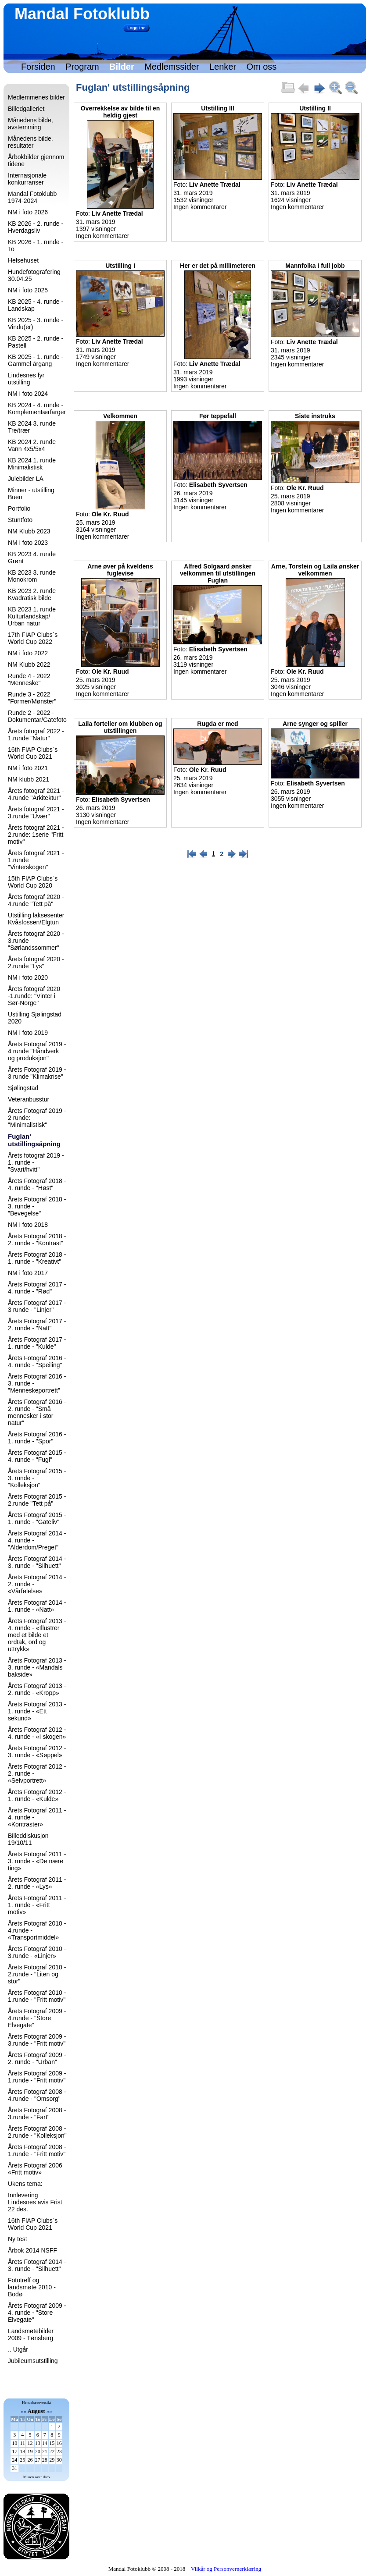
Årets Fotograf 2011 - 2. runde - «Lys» (37, 1883)
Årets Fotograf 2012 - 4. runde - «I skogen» (37, 1733)
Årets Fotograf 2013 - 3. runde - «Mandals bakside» (37, 1667)
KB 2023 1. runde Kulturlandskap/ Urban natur (32, 616)
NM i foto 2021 (28, 767)
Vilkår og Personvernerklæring (226, 2568)
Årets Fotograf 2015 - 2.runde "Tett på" (37, 1500)
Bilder (121, 66)
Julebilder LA (25, 478)
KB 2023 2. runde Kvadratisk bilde (32, 594)
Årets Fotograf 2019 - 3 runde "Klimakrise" (37, 1073)
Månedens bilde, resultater (30, 142)
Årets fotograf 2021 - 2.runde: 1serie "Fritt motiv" (36, 834)
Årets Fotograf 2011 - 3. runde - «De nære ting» (37, 1861)
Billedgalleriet (26, 108)
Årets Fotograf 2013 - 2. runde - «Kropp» (37, 1689)
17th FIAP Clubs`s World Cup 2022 (32, 638)
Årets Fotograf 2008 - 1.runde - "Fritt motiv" (37, 2150)
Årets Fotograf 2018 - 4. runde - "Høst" (37, 1184)
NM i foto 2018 (28, 1224)
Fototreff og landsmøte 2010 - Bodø (32, 2287)
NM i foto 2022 (28, 653)
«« (23, 2411)
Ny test (17, 2238)
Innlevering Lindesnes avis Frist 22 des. (35, 2202)
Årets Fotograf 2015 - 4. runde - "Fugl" (37, 1456)
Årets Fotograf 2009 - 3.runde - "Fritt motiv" (37, 2040)
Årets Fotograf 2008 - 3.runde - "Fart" (37, 2114)
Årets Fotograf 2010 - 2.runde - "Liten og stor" (37, 1974)
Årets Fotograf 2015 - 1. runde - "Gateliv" (37, 1518)
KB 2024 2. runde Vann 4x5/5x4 (32, 445)
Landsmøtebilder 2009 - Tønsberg (31, 2334)
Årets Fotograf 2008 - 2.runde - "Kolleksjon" (37, 2132)
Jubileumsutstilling (33, 2360)
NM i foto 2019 (28, 1032)
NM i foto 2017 (28, 1272)
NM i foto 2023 (28, 542)
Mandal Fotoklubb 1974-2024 (32, 197)
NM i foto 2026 (28, 212)
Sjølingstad (23, 1087)
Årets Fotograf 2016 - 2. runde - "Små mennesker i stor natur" (37, 1412)
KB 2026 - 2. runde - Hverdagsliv (35, 227)
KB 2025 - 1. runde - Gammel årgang (35, 360)
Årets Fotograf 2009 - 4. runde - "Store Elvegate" (37, 2312)
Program (82, 66)
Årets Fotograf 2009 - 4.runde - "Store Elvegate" (37, 2018)
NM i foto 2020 (28, 977)
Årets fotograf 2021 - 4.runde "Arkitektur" (36, 794)
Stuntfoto (20, 519)
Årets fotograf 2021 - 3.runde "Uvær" (36, 813)
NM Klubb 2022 (29, 664)
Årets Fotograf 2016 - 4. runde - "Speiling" (37, 1361)
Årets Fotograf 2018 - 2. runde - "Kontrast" (37, 1240)
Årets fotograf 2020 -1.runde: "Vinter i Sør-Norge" (34, 995)
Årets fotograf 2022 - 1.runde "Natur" (36, 735)
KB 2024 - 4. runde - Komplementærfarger (37, 409)
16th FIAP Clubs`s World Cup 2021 (32, 753)
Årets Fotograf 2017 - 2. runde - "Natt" (37, 1325)
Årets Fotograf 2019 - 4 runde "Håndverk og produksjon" (37, 1051)
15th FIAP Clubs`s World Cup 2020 (32, 882)
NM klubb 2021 (28, 779)
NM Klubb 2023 (29, 531)
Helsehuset (23, 260)
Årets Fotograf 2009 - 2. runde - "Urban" (37, 2058)
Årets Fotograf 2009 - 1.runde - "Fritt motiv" (37, 2077)
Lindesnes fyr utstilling (26, 379)
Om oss (261, 66)
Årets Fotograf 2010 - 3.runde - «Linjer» (37, 1952)
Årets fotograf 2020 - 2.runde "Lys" (36, 963)
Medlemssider (171, 66)
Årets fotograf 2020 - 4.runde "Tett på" (36, 900)
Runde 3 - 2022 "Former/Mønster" (32, 698)
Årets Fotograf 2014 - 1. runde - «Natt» (37, 1606)
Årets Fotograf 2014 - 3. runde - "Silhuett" (37, 1562)
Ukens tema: (25, 2183)
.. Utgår (18, 2349)
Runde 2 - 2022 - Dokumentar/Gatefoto (37, 716)
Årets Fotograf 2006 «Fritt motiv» (35, 2169)
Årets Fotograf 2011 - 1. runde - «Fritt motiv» (37, 1904)
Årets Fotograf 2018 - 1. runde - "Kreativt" (37, 1258)
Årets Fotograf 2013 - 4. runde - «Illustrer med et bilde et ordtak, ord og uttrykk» (37, 1634)
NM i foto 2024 (28, 393)
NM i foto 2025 (28, 290)
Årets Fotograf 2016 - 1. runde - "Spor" (37, 1438)
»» (49, 2411)
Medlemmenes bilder (36, 97)
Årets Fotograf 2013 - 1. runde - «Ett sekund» (37, 1711)
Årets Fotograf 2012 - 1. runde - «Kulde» (37, 1795)
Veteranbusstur (28, 1099)
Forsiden (38, 66)
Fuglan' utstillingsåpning (34, 1140)
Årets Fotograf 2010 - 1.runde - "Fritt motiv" (37, 1996)
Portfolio (19, 508)
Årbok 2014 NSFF (32, 2250)
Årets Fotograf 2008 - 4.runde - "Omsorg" (37, 2095)
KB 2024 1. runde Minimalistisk (32, 464)
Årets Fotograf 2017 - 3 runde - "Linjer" (37, 1306)
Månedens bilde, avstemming (30, 124)
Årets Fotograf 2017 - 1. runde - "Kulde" (37, 1343)
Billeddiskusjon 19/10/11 (28, 1839)
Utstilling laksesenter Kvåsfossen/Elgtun (36, 919)
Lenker (222, 66)
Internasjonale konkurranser (27, 179)
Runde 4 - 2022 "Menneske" (29, 679)
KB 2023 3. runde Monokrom (32, 576)
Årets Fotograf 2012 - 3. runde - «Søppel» (37, 1752)
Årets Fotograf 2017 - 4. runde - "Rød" (37, 1288)
